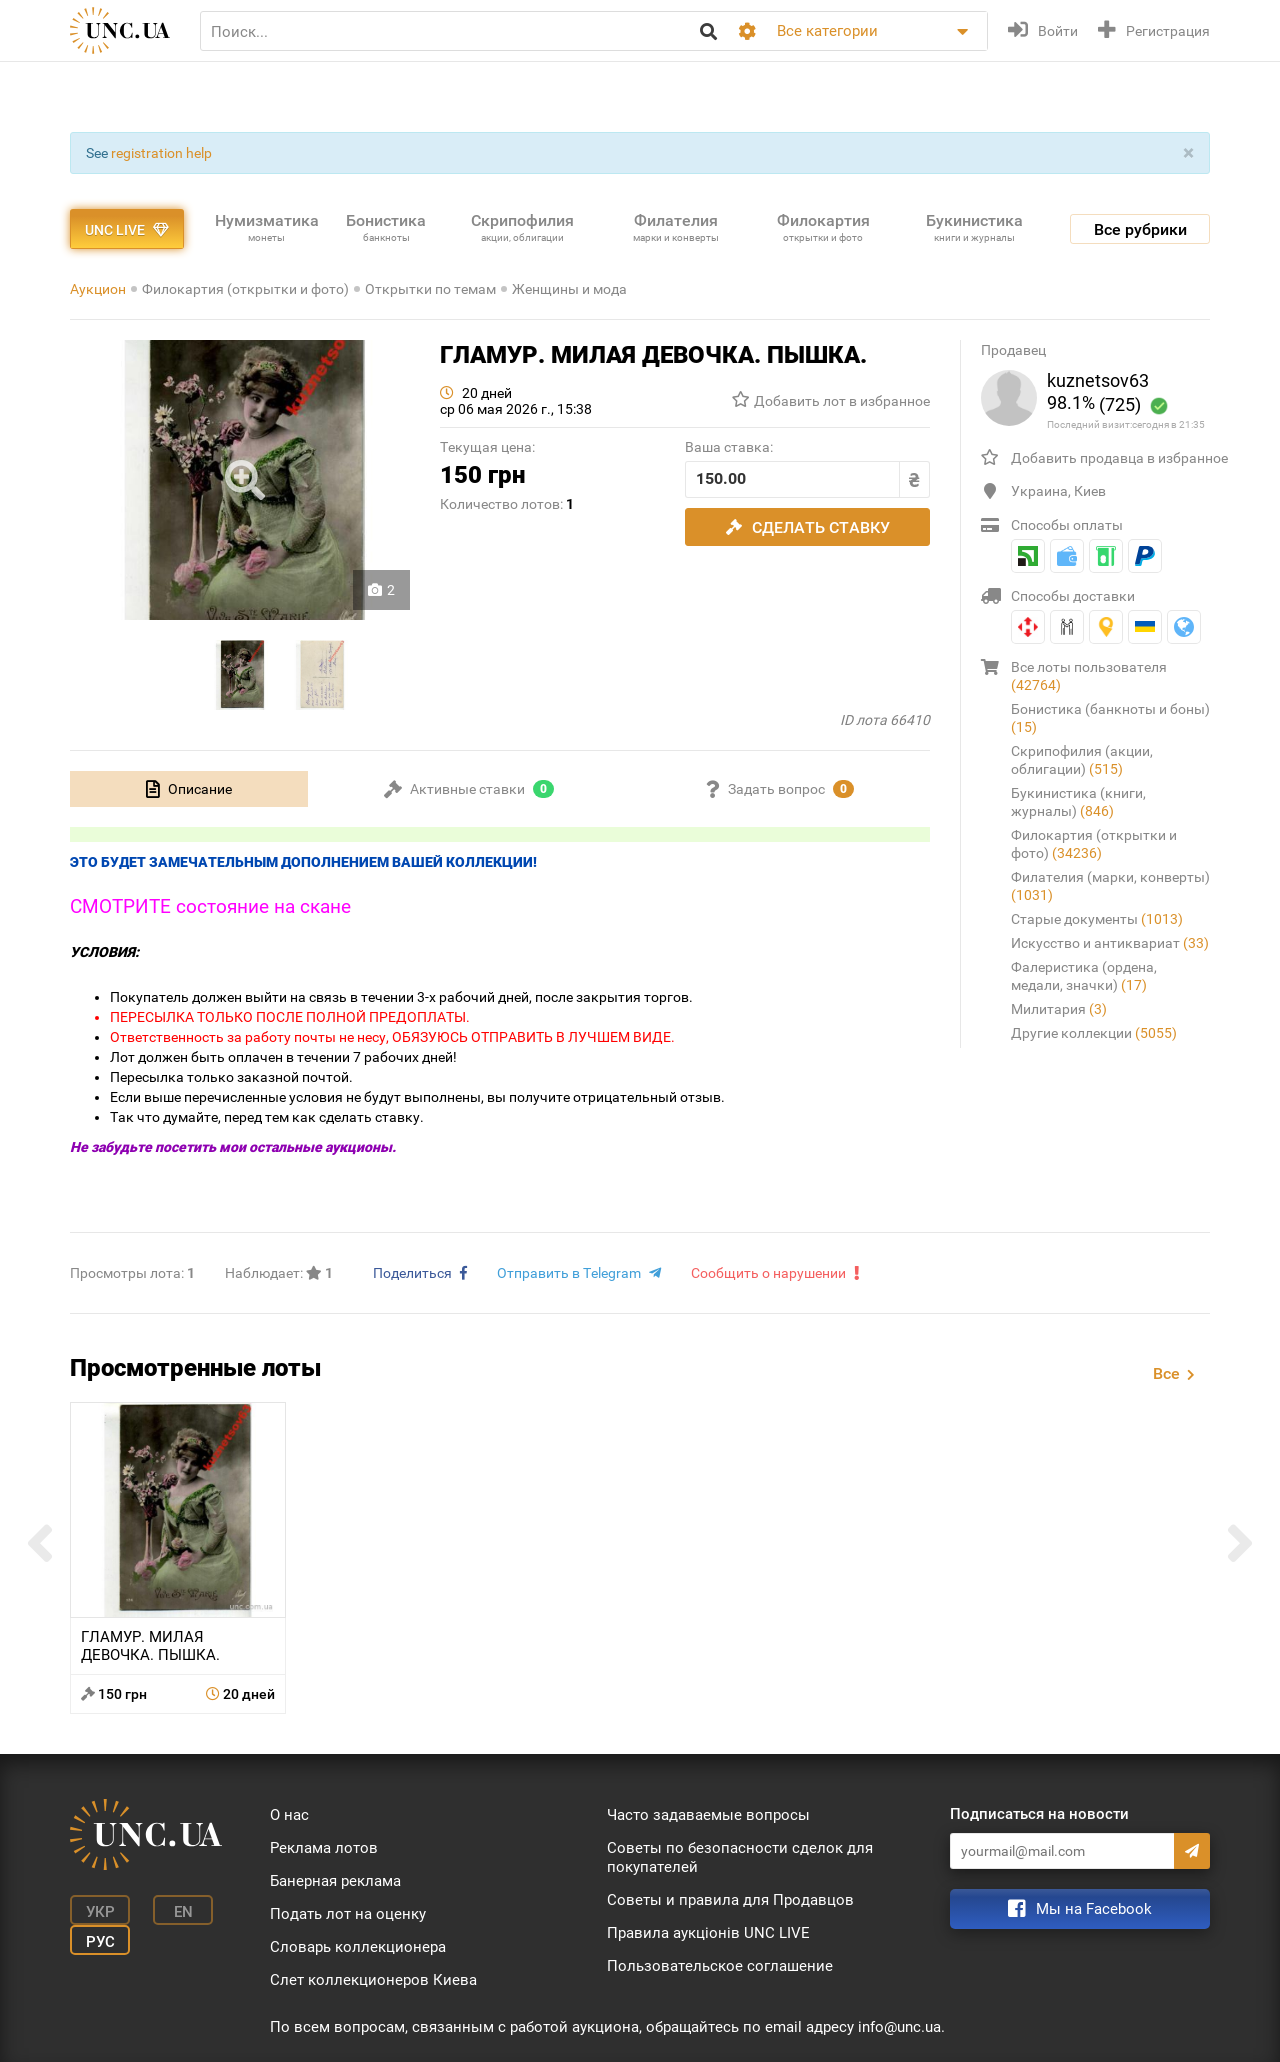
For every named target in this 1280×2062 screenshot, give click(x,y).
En (183, 1912)
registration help (161, 153)
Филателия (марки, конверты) (1110, 886)
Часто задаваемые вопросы (708, 1815)
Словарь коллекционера (358, 1947)
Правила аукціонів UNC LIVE (708, 1933)
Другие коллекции (1094, 1033)
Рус (100, 1942)
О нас (289, 1815)
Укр (100, 1912)
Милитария (1059, 1009)
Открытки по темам (430, 289)
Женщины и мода (569, 289)
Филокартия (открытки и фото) (245, 289)
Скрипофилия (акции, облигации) (1082, 760)
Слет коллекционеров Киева (373, 1980)
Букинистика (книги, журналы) (1078, 802)
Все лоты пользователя (1089, 676)
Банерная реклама (335, 1881)
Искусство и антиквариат (1110, 943)
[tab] (189, 789)
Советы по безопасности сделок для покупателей (740, 1857)
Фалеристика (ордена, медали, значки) (1084, 976)
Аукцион (98, 289)
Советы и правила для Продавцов (730, 1900)
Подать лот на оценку (348, 1914)
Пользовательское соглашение (720, 1966)
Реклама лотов (324, 1848)
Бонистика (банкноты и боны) (1110, 718)
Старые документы (1097, 919)
